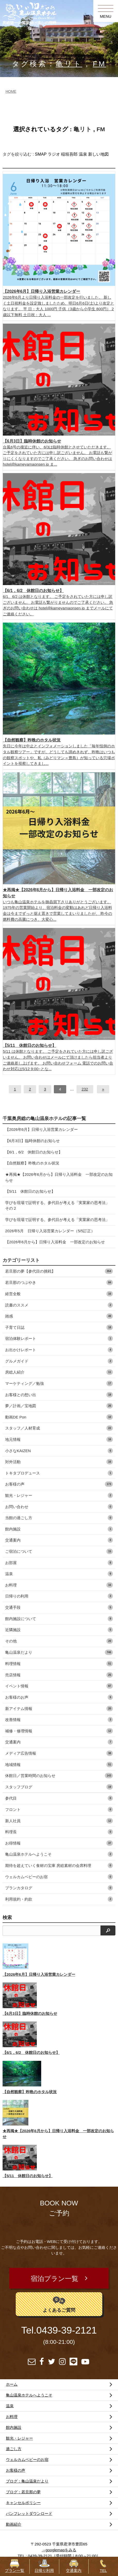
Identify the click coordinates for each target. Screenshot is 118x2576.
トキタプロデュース (59, 1473)
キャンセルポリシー (23, 2502)
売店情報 (59, 1675)
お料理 (59, 1585)
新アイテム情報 (59, 1708)
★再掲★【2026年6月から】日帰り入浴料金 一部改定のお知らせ (59, 1177)
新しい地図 (98, 154)
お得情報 (59, 1843)
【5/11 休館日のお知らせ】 (30, 1191)
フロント (59, 1809)
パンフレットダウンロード (29, 2513)
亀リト (69, 64)
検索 (7, 1917)
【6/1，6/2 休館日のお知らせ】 (33, 1152)
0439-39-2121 (66, 2330)
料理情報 (59, 1663)
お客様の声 (59, 1484)
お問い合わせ (59, 1506)
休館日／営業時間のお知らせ (59, 1775)
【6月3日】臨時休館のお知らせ (32, 1141)
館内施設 (59, 1529)
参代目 (59, 1798)
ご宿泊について (59, 1551)
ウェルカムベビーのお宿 (59, 1876)
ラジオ (54, 154)
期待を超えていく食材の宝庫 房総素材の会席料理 (59, 1865)
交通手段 (59, 1607)
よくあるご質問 (59, 2304)
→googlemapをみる (59, 2550)
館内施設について (59, 1618)
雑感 (59, 1316)
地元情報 (59, 1439)
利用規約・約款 (59, 1899)
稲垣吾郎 (69, 154)
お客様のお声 (59, 1697)
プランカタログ (59, 1888)
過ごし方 (13, 2449)
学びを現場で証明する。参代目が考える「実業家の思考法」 (57, 1219)
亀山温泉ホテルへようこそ (59, 1854)
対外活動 (59, 1461)
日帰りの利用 (59, 1596)
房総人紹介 (59, 1372)
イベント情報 (59, 1686)
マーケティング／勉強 (59, 1383)
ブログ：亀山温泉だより (27, 2481)
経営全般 (59, 1293)
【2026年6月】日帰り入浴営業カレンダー (41, 1129)
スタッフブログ (59, 1787)
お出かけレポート (59, 1349)
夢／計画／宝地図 (59, 1405)
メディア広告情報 (59, 1753)
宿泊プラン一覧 (54, 2278)
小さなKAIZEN (59, 1450)
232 (85, 1089)
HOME (10, 91)
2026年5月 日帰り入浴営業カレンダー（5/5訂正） (50, 1231)
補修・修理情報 (59, 1731)
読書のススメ (59, 1305)
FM (99, 64)
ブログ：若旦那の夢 (23, 2492)
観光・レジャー (59, 1495)
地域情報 (59, 1764)
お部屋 (59, 1562)
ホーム (12, 2384)
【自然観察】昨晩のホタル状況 (32, 1163)
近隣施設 (59, 1629)
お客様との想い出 (59, 1394)
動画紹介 (13, 2524)
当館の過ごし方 (59, 1517)
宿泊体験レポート (59, 1338)
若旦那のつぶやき (59, 1282)
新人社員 (59, 1820)
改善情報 (59, 1719)
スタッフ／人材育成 (59, 1428)
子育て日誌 (59, 1327)
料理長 (59, 1832)
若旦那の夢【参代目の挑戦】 (59, 1271)
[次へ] (103, 1089)
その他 (59, 1641)
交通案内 (59, 1540)
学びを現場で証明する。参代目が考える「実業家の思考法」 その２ (59, 1205)
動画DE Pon (59, 1417)
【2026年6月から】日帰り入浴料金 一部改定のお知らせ (55, 1242)
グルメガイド (59, 1361)
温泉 (83, 154)
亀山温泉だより (59, 1652)
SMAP (40, 154)
